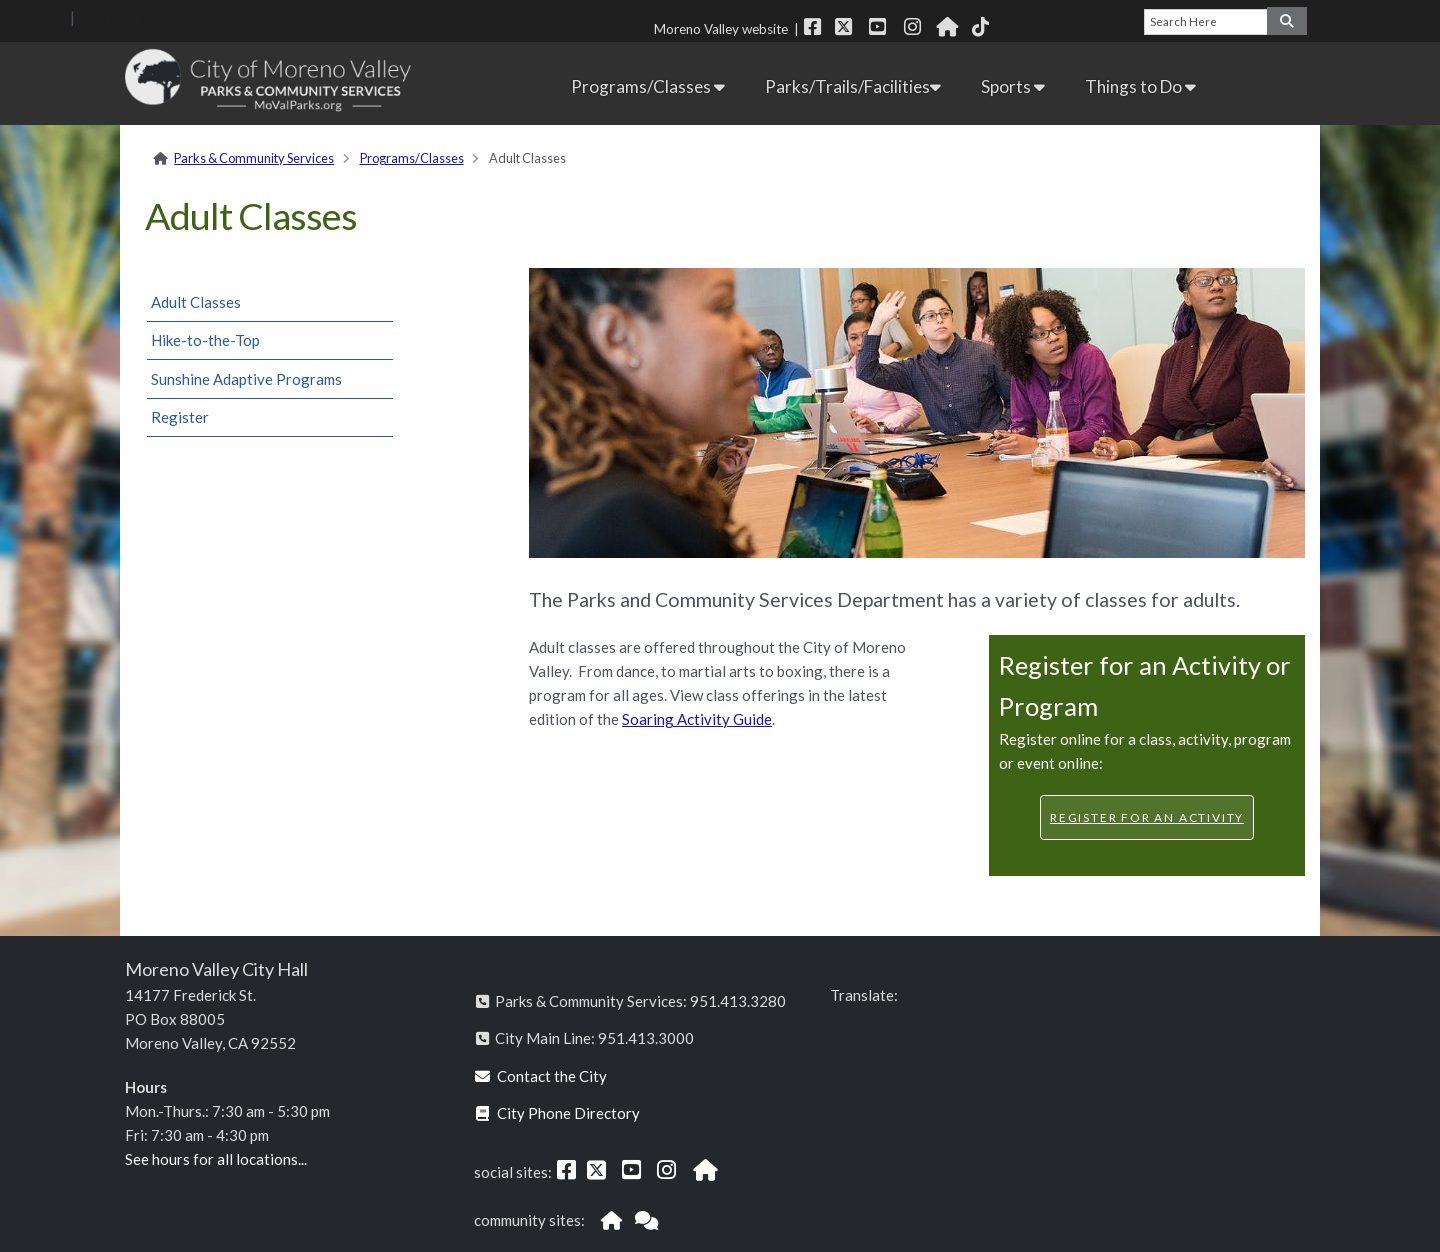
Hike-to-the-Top (205, 340)
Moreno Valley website (721, 29)
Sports (1013, 86)
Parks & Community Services (254, 158)
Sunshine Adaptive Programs (246, 379)
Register (180, 417)
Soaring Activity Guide (697, 719)
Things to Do (1140, 86)
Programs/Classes (648, 86)
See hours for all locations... (216, 1159)
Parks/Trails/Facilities (853, 86)
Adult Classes (196, 302)
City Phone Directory (557, 1113)
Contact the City (541, 1076)
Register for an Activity (1147, 817)
